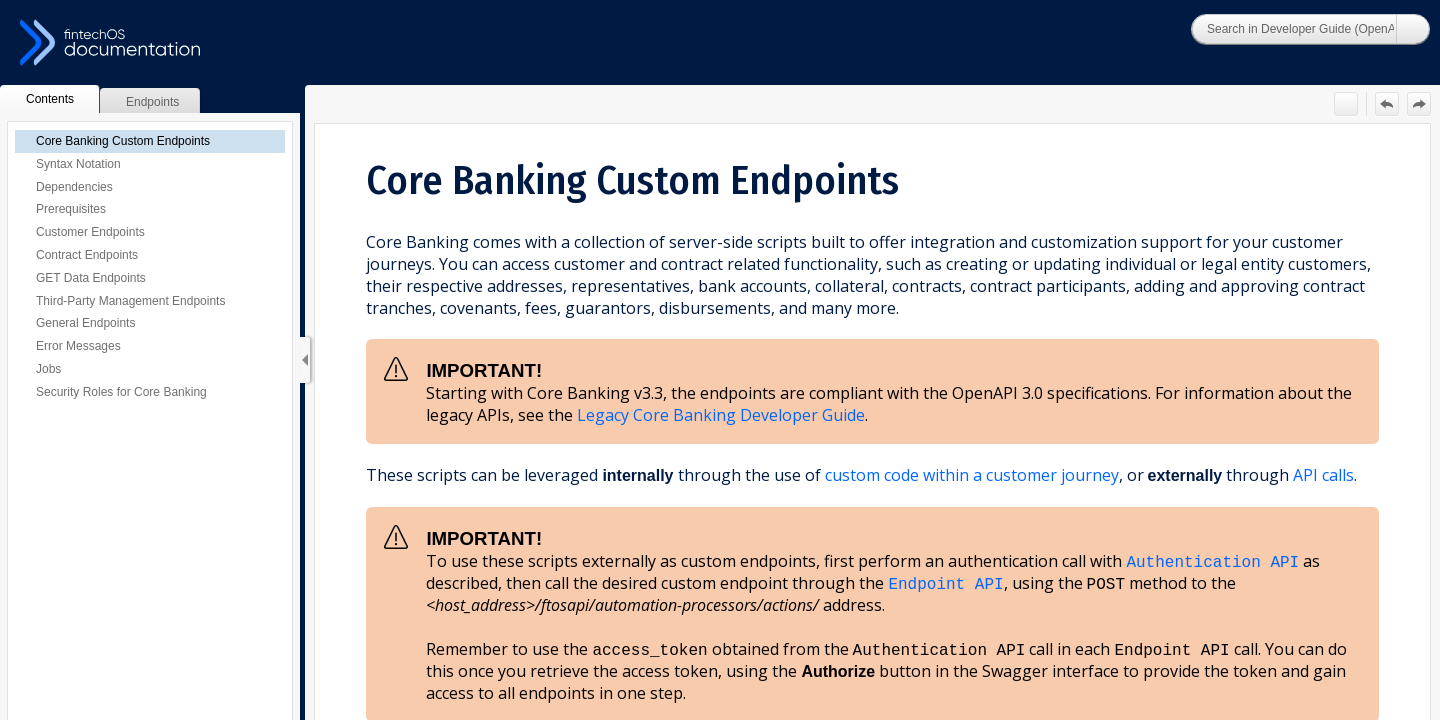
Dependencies (74, 187)
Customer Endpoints (90, 232)
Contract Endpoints (87, 255)
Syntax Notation (78, 164)
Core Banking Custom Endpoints (123, 141)
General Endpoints (85, 323)
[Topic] (872, 422)
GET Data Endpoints (91, 278)
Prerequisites (71, 209)
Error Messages (78, 346)
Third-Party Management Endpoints (130, 301)
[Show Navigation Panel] (305, 360)
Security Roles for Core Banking (121, 392)
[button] (1413, 29)
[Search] (1294, 29)
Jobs (48, 369)
